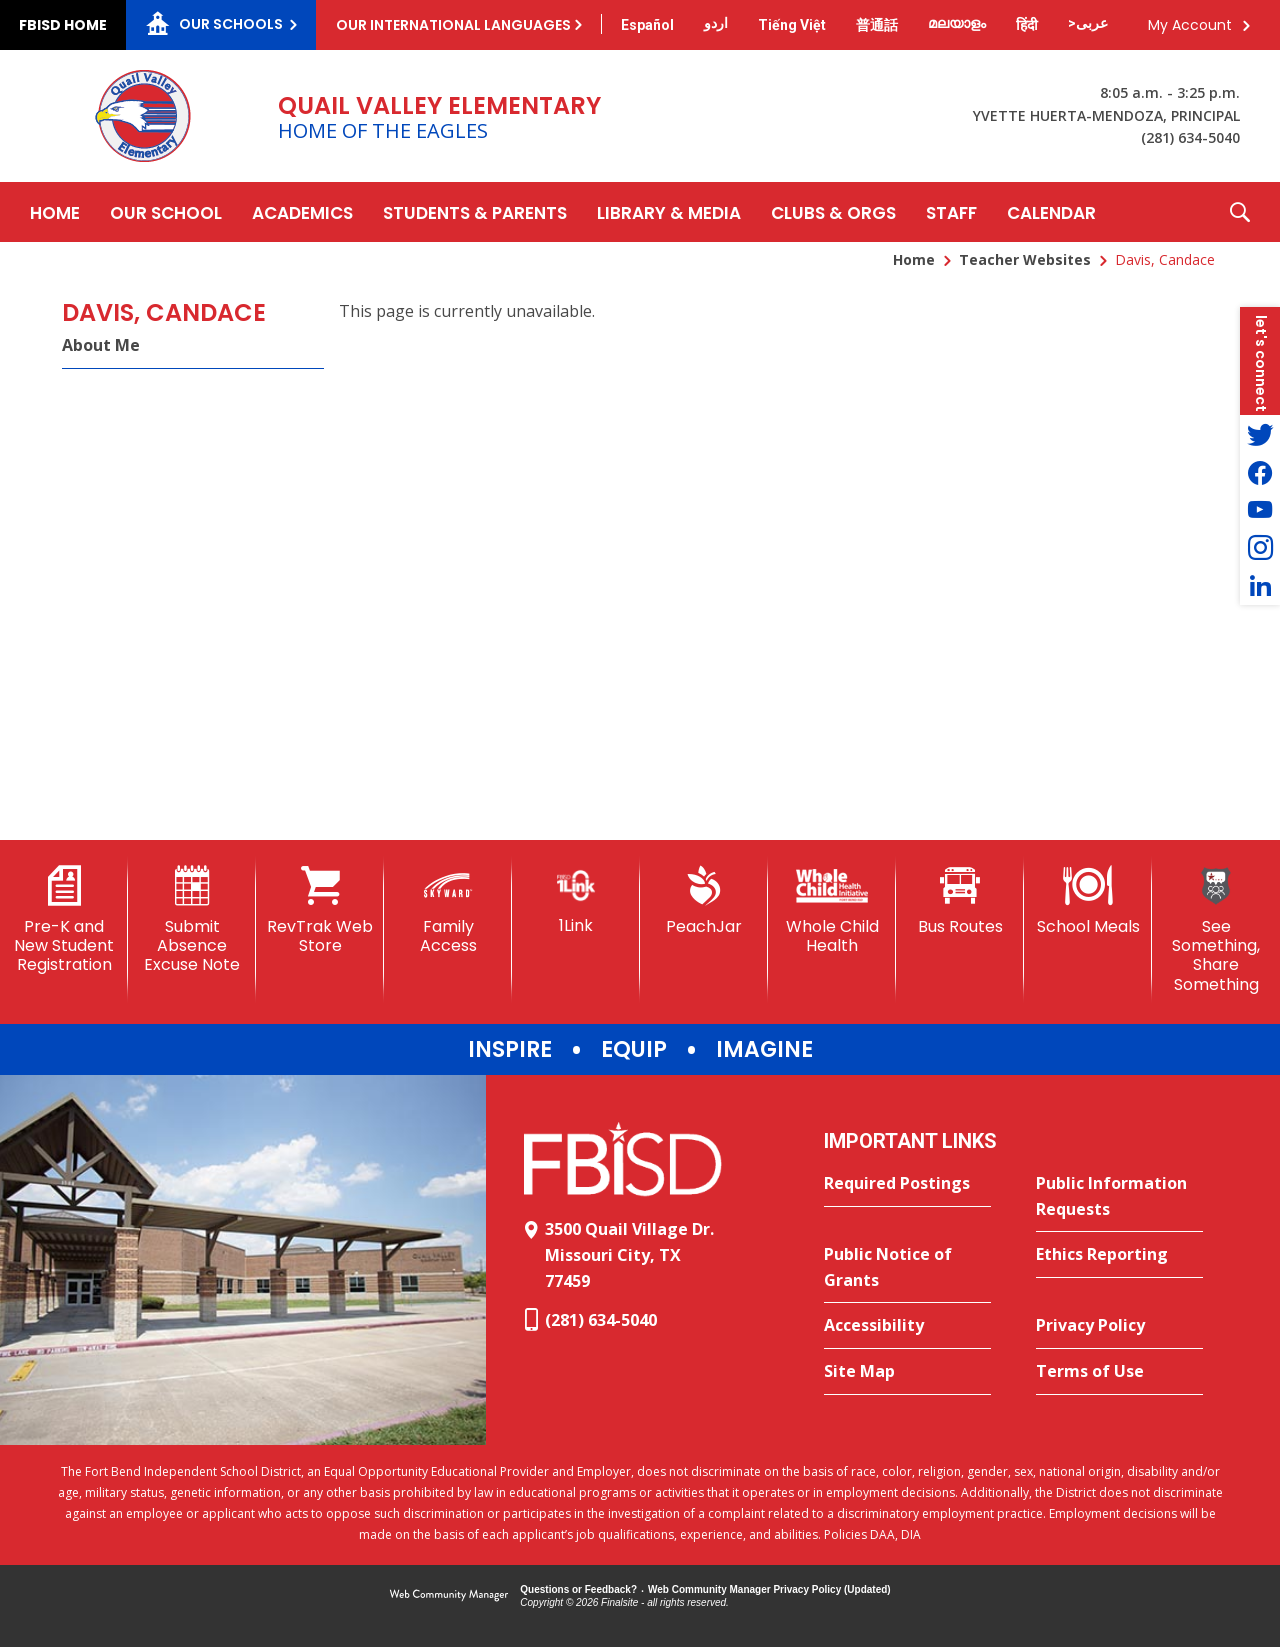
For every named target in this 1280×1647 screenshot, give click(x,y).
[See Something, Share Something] (1216, 930)
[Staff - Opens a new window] (951, 212)
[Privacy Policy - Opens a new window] (1119, 1326)
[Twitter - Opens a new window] (1260, 434)
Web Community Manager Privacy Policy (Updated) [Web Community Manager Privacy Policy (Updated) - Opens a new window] (769, 1589)
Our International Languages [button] (453, 25)
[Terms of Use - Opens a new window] (1119, 1372)
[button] (1240, 212)
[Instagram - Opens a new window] (1260, 548)
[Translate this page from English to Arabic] (1088, 23)
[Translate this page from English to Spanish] (647, 25)
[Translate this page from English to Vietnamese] (792, 25)
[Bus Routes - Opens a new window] (960, 901)
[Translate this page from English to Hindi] (1027, 25)
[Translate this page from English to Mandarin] (877, 25)
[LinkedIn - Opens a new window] (1260, 586)
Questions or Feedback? (578, 1589)
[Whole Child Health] (832, 910)
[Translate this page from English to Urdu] (716, 23)
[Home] (55, 212)
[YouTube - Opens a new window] (1260, 510)
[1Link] (576, 900)
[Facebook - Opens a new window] (1260, 472)
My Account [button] (1190, 25)
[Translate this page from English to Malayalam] (957, 23)
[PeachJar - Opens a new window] (704, 901)
